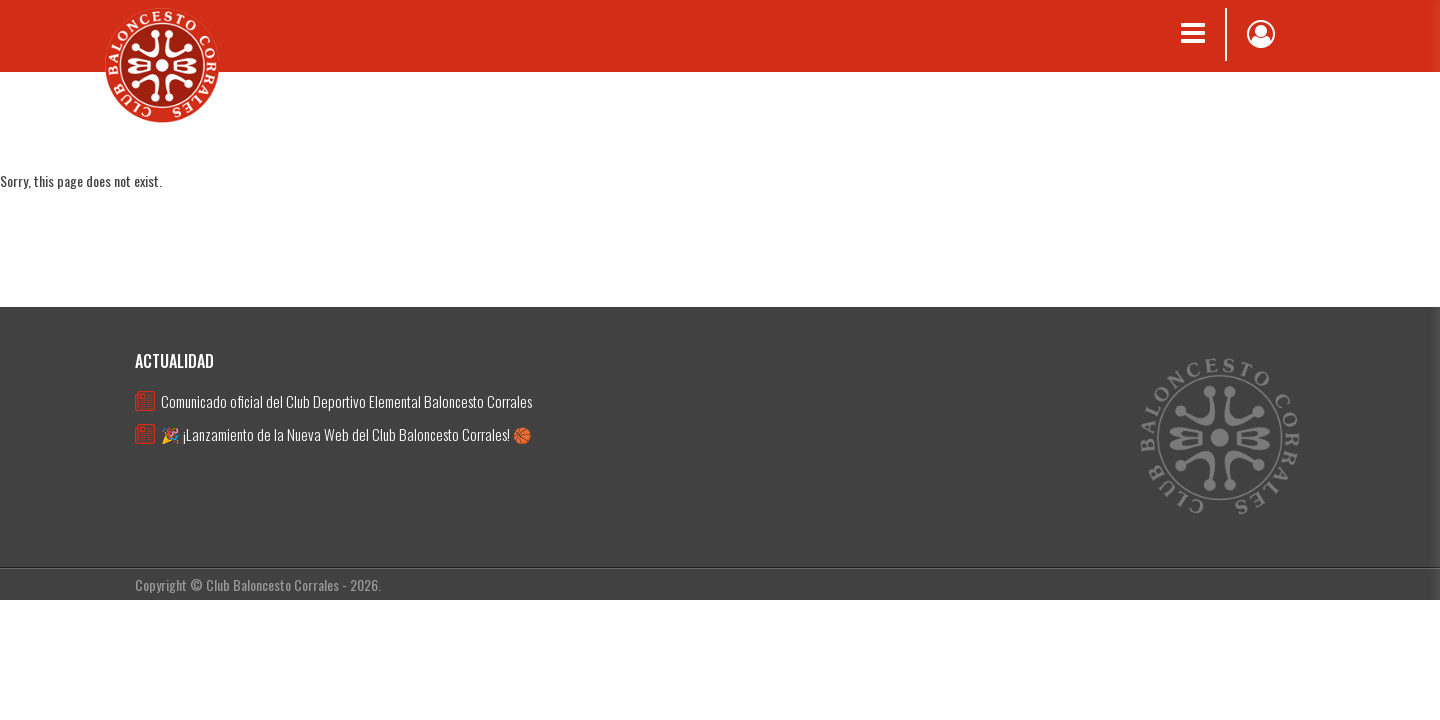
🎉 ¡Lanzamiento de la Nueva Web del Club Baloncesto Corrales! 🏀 (346, 434)
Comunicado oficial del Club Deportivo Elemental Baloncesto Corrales (346, 401)
